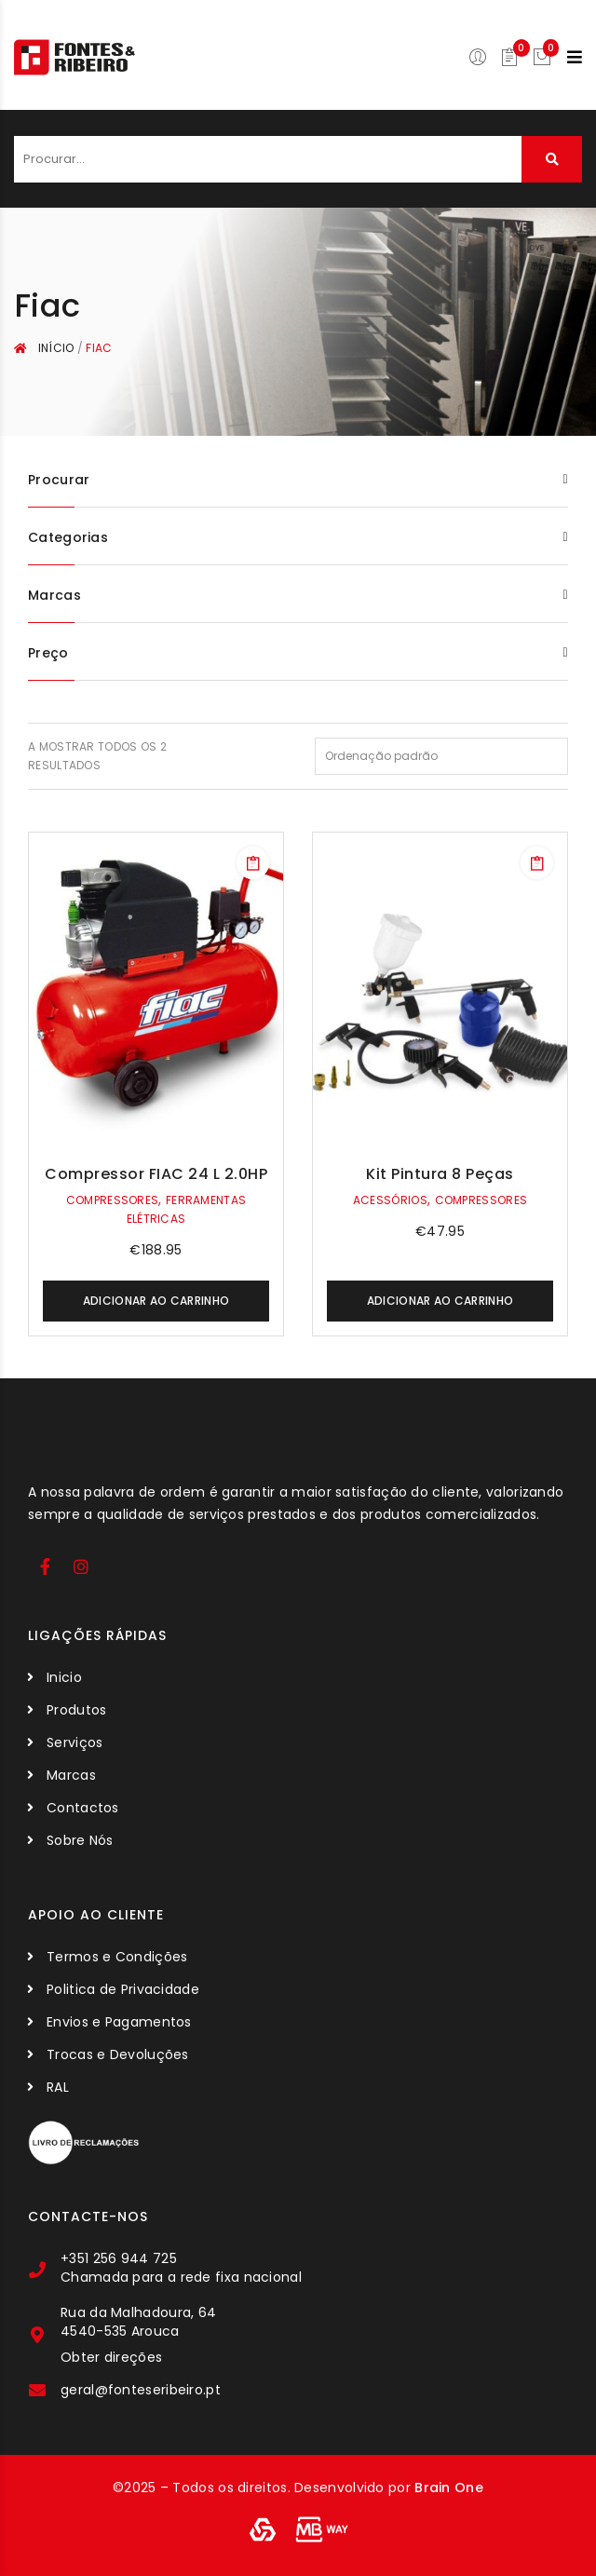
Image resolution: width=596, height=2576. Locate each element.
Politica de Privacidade (123, 1989)
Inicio (64, 1677)
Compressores (112, 1200)
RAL (58, 2087)
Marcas (71, 1775)
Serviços (74, 1742)
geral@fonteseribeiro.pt (141, 2389)
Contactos (83, 1807)
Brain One (448, 2487)
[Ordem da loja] (441, 756)
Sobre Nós (80, 1840)
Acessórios (390, 1200)
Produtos (76, 1710)
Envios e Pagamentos (119, 2022)
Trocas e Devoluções (118, 2054)
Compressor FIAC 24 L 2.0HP (156, 1174)
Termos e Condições (117, 1956)
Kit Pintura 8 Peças (440, 1174)
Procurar (552, 159)
